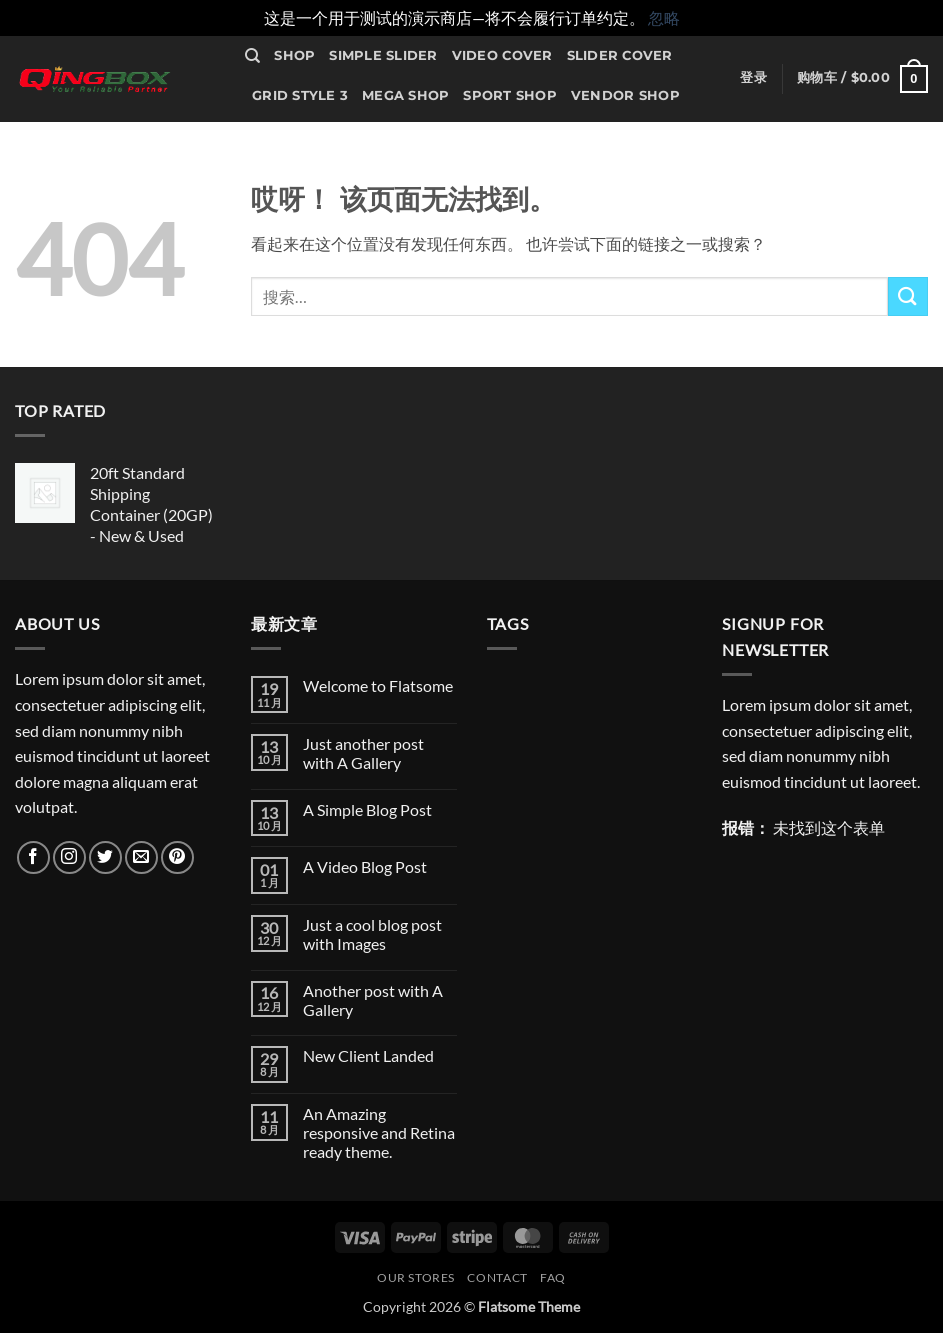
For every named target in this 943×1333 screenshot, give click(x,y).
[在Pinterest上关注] (177, 857)
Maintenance (305, 176)
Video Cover (502, 55)
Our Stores (631, 136)
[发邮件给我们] (141, 857)
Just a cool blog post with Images (372, 934)
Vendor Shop (625, 95)
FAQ (553, 1277)
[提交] (908, 296)
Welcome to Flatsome (378, 685)
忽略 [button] (664, 17)
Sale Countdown (322, 136)
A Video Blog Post (365, 866)
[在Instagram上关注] (69, 857)
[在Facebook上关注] (33, 857)
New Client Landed (368, 1055)
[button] (753, 78)
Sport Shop (510, 95)
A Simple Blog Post (367, 809)
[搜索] (252, 56)
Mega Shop (405, 95)
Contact (537, 136)
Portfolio (447, 136)
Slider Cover (620, 55)
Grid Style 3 (300, 95)
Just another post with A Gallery (363, 753)
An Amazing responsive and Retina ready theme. (379, 1132)
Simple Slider (383, 55)
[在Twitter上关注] (105, 857)
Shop (294, 55)
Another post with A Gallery (373, 1000)
